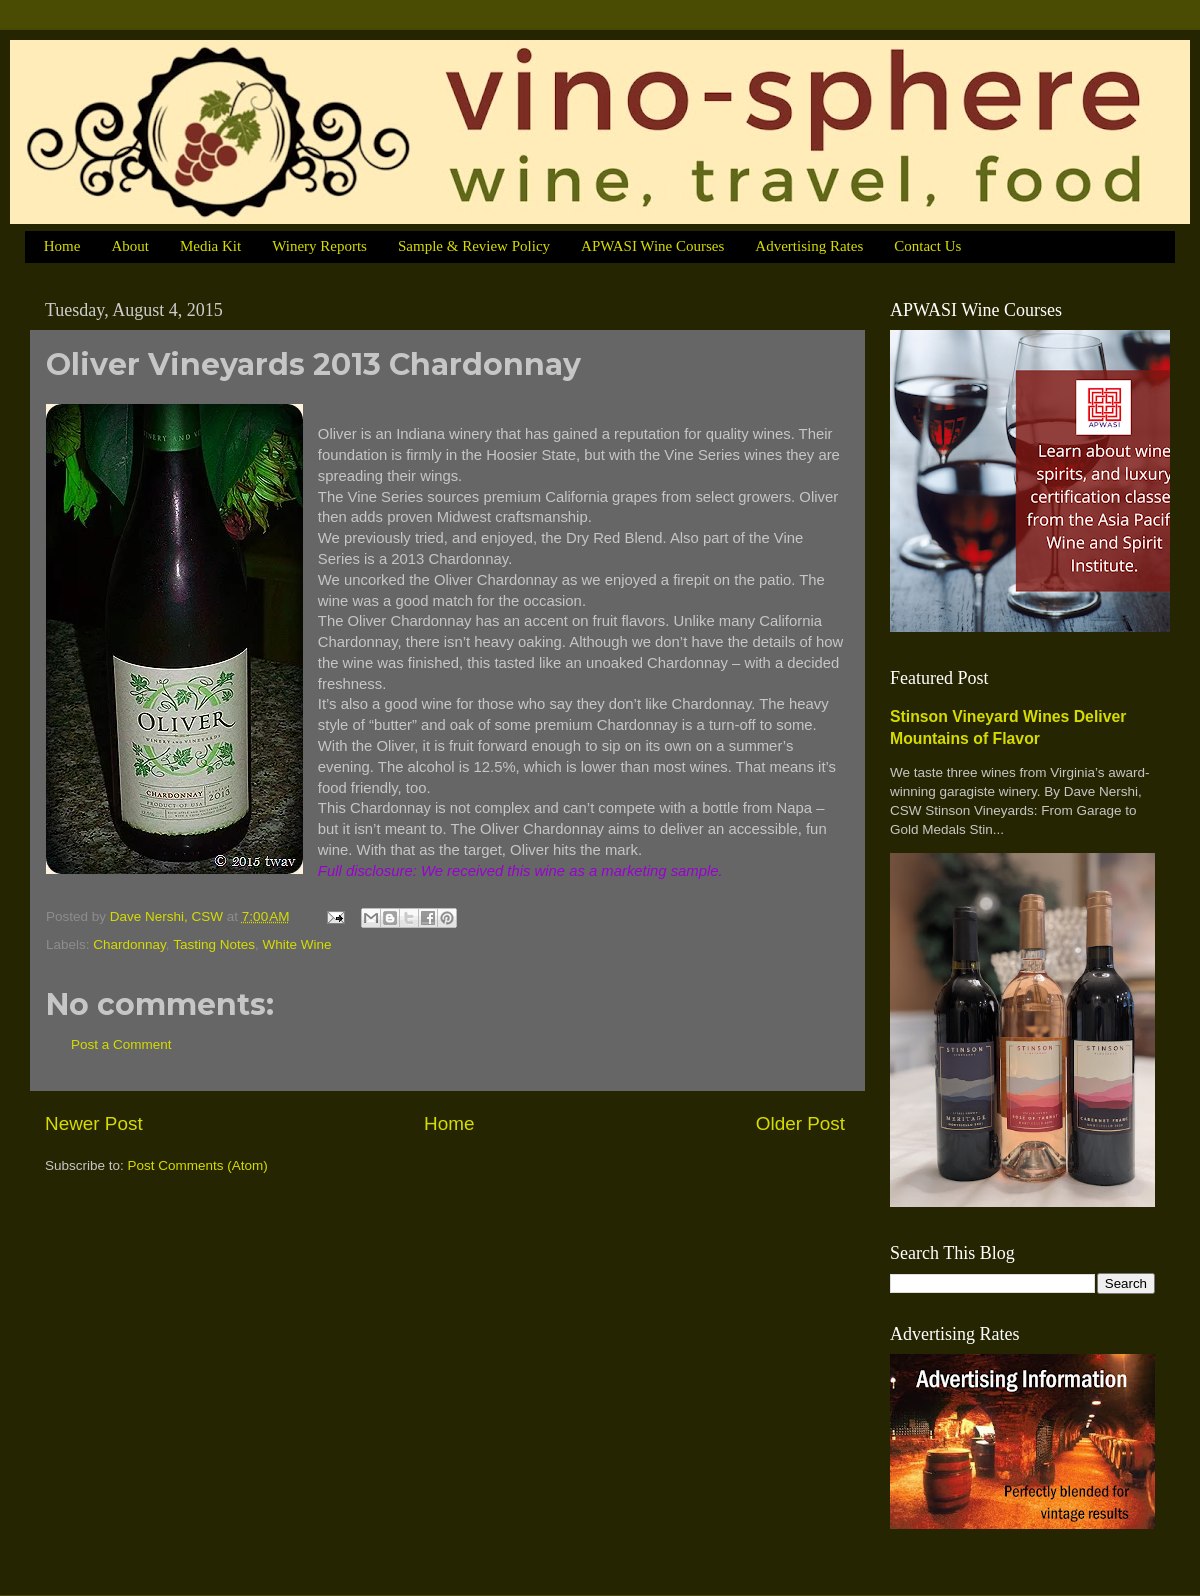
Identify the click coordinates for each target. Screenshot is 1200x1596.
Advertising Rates (809, 246)
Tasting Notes (214, 944)
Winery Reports (319, 246)
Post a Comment (121, 1044)
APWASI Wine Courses (652, 246)
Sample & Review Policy (474, 246)
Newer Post (94, 1123)
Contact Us (927, 246)
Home (62, 246)
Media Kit (210, 246)
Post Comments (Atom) (198, 1165)
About (130, 246)
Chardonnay (129, 944)
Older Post (800, 1123)
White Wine (296, 944)
